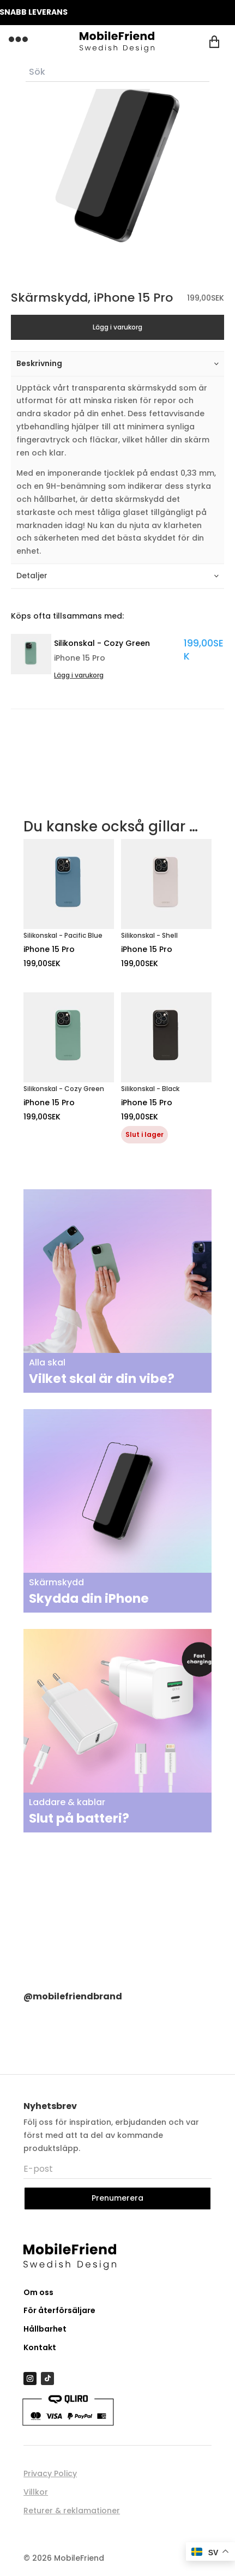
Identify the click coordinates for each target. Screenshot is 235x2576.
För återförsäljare (59, 2310)
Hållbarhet (45, 2328)
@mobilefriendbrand (72, 1996)
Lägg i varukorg (117, 327)
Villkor (35, 2492)
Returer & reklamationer (71, 2510)
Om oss (38, 2292)
